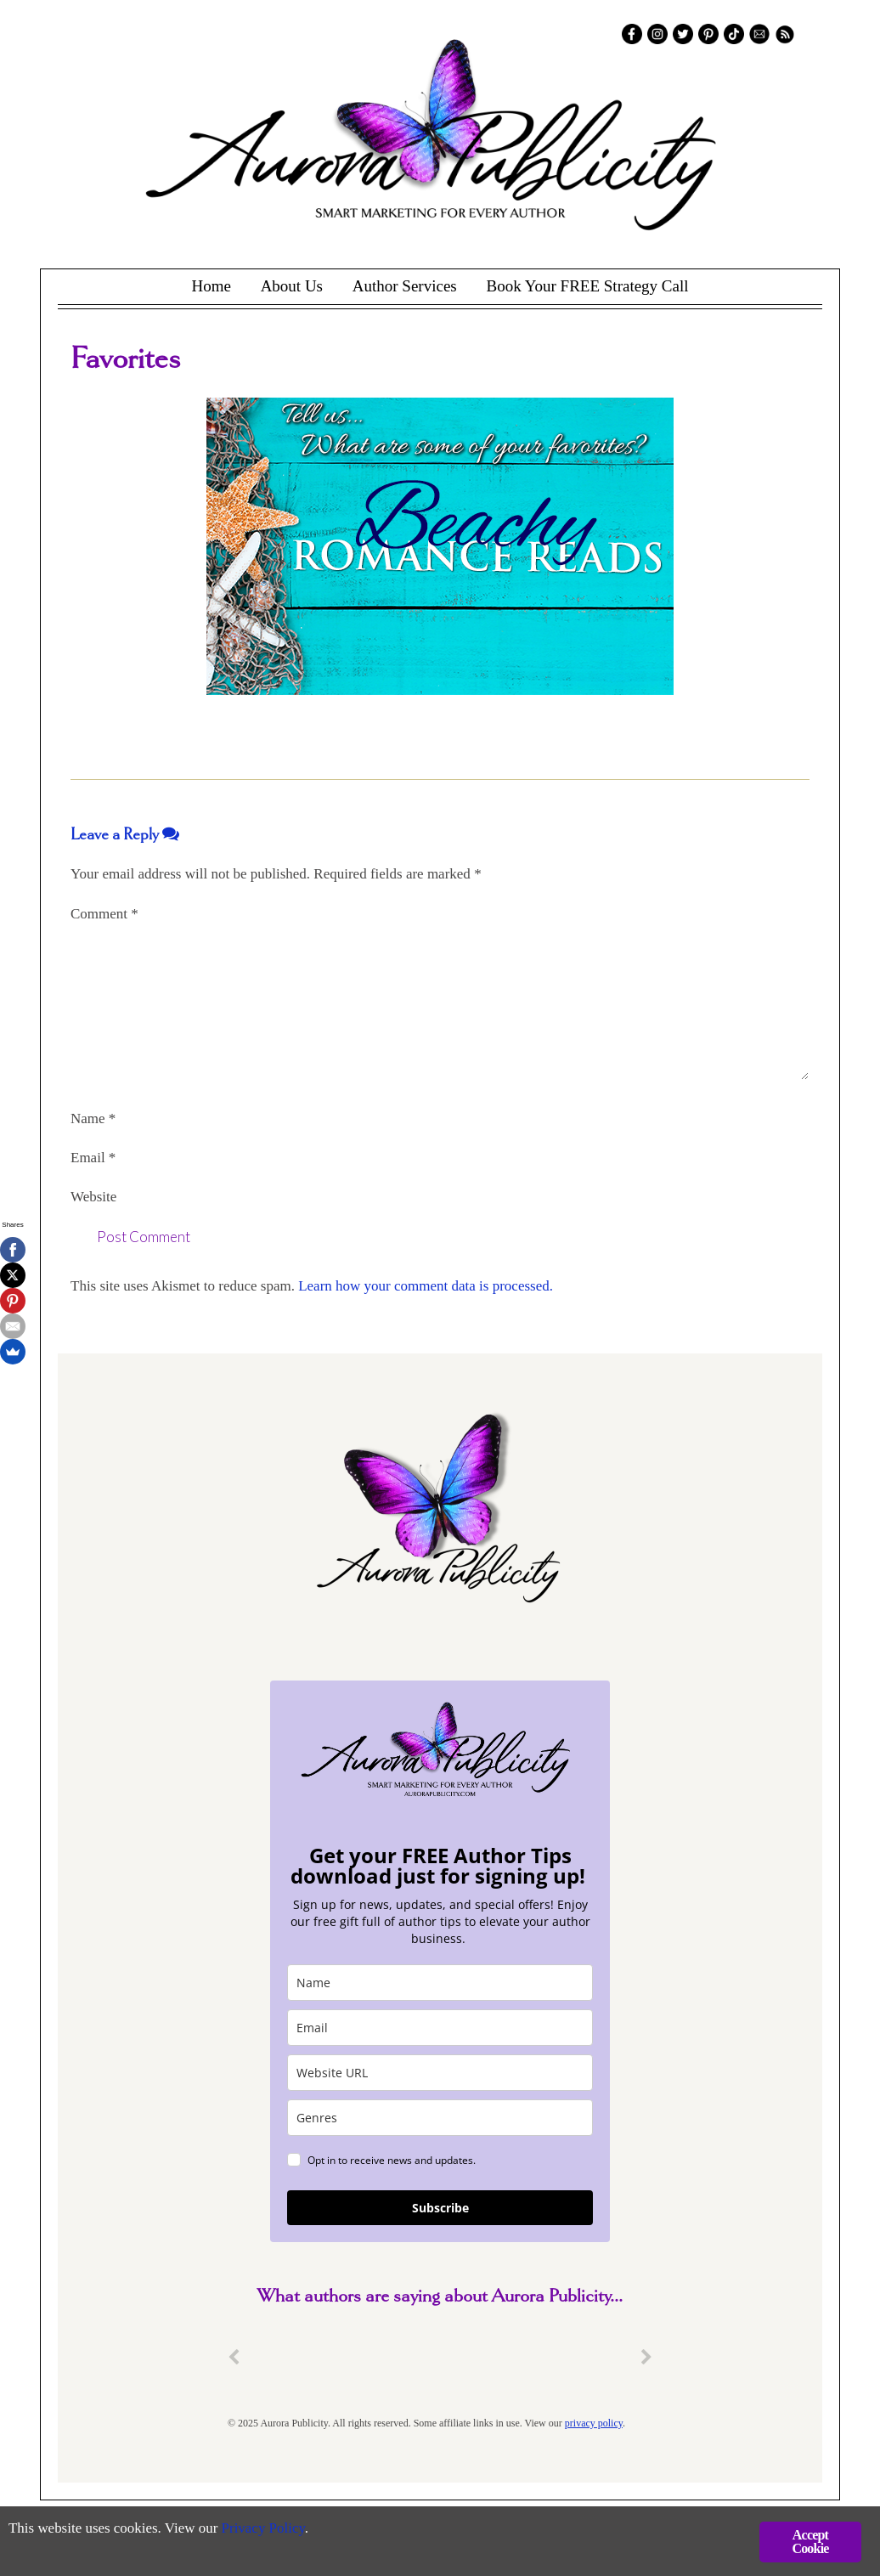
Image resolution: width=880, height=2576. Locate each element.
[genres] (440, 2117)
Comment (104, 914)
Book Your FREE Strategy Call (587, 286)
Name (93, 1118)
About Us (292, 286)
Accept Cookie (810, 2542)
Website (93, 1197)
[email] (440, 2027)
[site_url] (440, 2072)
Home (210, 286)
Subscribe (440, 2208)
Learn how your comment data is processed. (425, 1286)
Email (93, 1158)
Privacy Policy (264, 2530)
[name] (440, 1982)
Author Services (405, 286)
